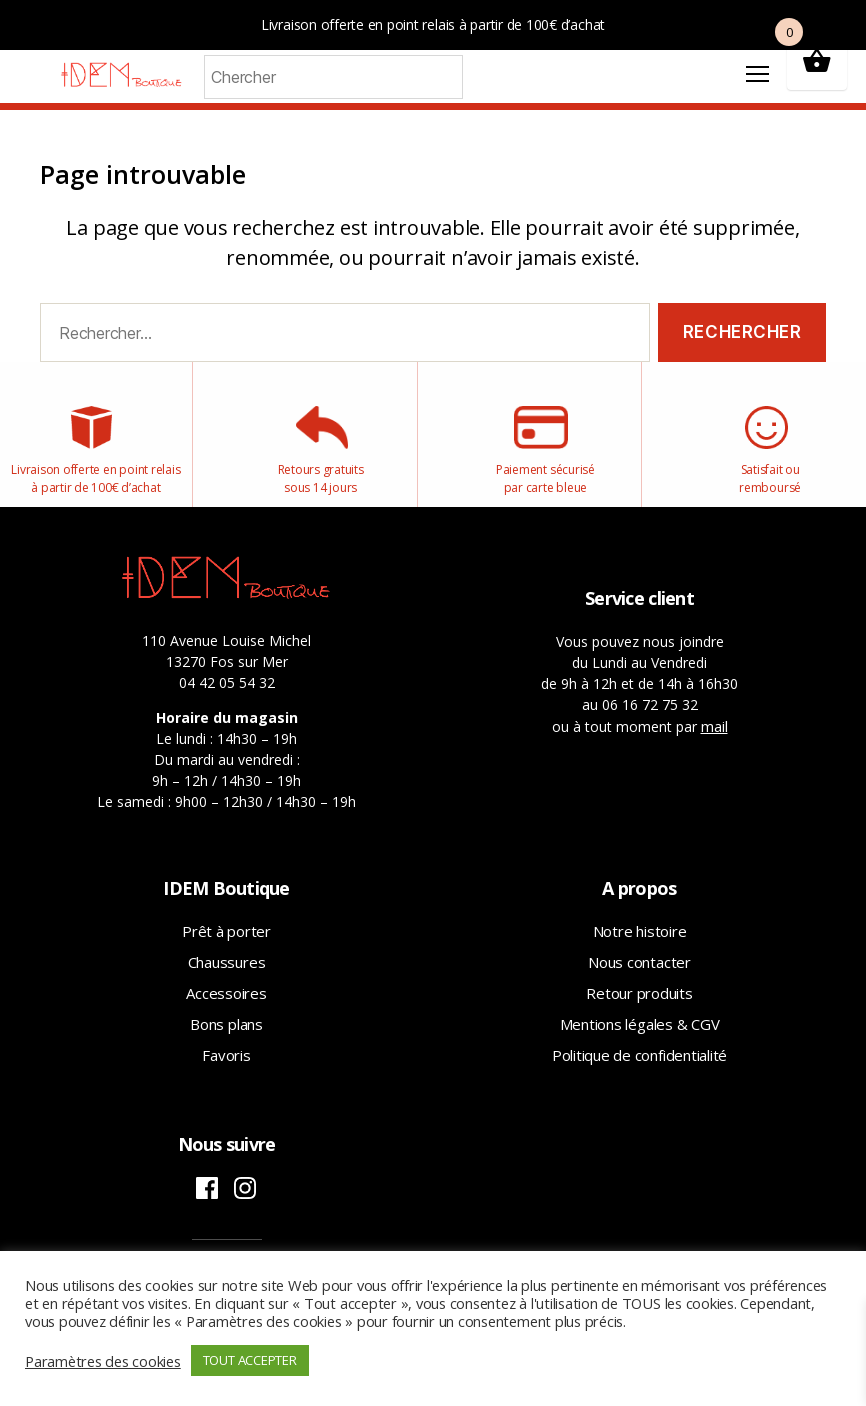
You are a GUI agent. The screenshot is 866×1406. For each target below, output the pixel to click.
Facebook (207, 1204)
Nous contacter (639, 978)
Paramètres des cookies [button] (103, 1361)
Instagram (245, 1204)
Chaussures (227, 978)
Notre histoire (640, 947)
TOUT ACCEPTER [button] (250, 1360)
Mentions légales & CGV (640, 1040)
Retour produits (639, 1009)
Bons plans (226, 1040)
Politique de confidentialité (639, 1071)
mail (714, 742)
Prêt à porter (226, 947)
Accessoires (226, 1009)
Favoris (226, 1071)
